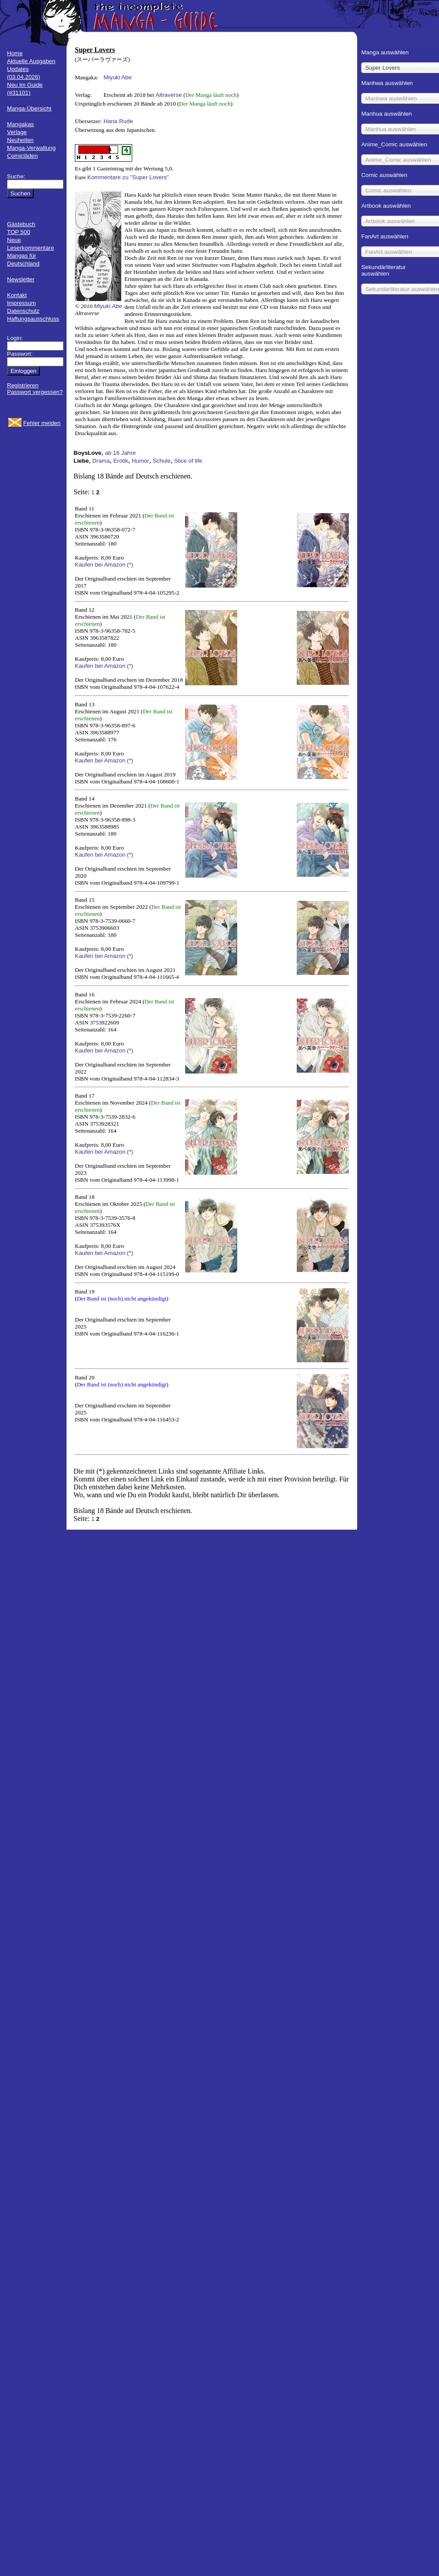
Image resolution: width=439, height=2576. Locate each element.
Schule (162, 460)
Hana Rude (118, 121)
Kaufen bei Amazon (100, 564)
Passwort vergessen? (35, 392)
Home (15, 53)
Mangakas (20, 124)
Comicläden (22, 155)
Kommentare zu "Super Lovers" (128, 177)
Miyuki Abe (117, 77)
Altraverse (169, 95)
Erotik (120, 460)
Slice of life (188, 460)
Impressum (21, 303)
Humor (140, 460)
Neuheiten (20, 140)
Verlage (17, 132)
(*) (130, 564)
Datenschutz (23, 311)
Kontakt (17, 295)
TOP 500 (18, 232)
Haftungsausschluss (33, 318)
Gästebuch (21, 224)
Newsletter (21, 279)
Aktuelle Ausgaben (31, 61)
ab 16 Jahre (120, 453)
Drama (101, 460)
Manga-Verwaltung (31, 148)
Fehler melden (41, 423)
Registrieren (23, 385)
